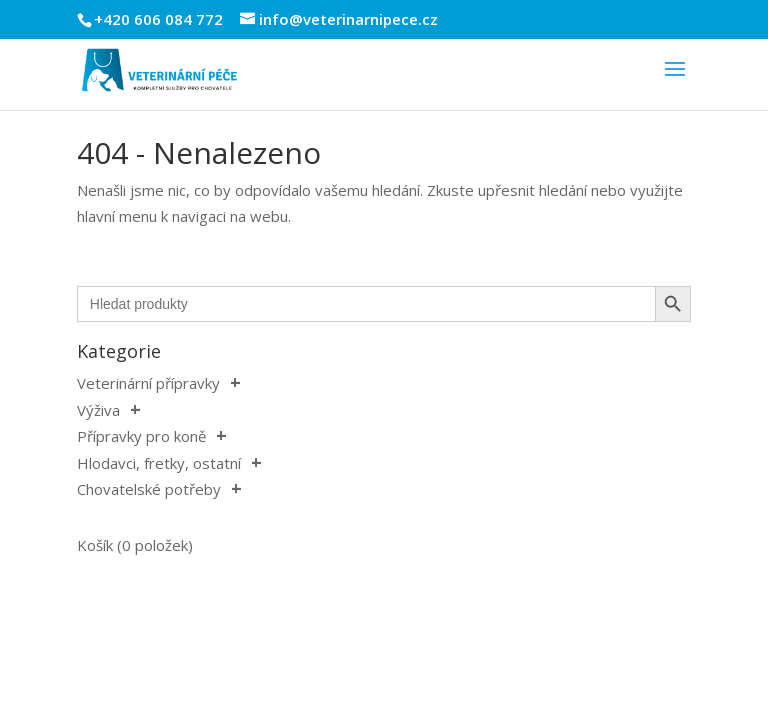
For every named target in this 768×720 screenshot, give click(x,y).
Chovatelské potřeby (149, 489)
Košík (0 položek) (135, 545)
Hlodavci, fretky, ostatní (159, 463)
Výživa (98, 410)
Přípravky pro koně (141, 436)
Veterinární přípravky (148, 383)
